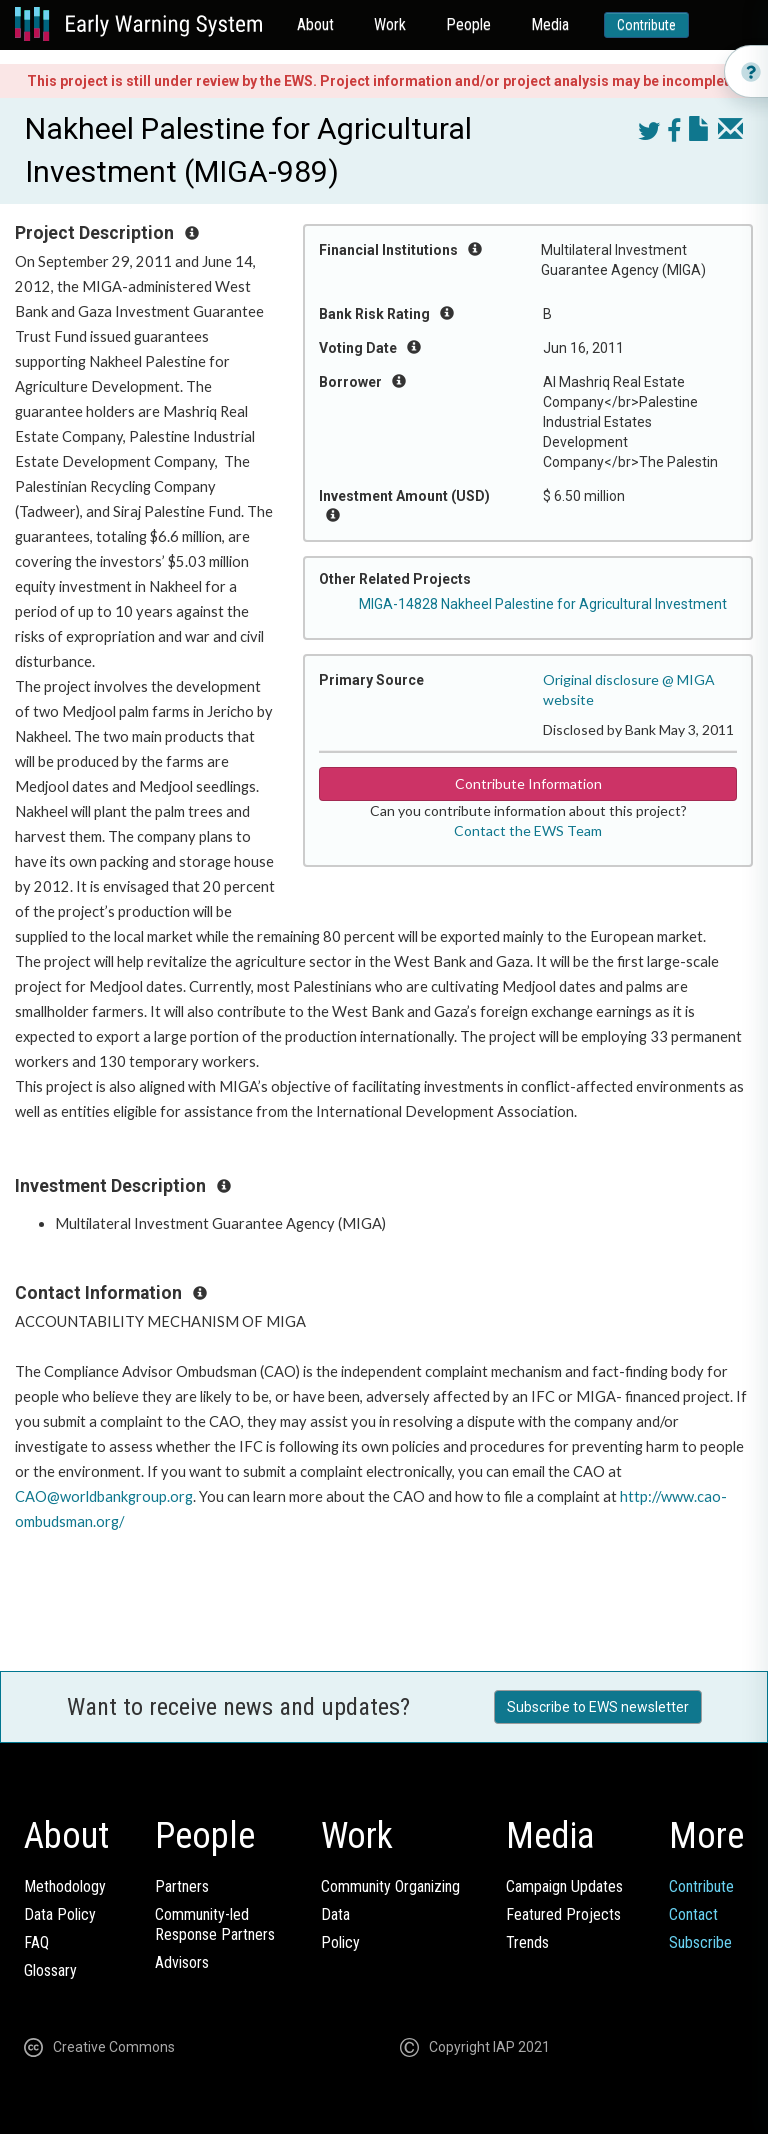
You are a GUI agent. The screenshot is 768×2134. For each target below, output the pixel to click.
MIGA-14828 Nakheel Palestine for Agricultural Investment (543, 604)
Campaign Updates (564, 1886)
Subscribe (700, 1942)
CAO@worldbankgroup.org (104, 1496)
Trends (527, 1942)
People (468, 24)
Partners (182, 1886)
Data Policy (60, 1914)
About (315, 24)
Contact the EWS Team (528, 830)
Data (335, 1914)
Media (550, 24)
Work (390, 24)
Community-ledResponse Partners (215, 1924)
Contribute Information (528, 783)
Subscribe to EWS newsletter (598, 1707)
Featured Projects (563, 1914)
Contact (693, 1914)
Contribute (646, 25)
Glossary (50, 1970)
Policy (340, 1942)
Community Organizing (390, 1886)
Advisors (182, 1962)
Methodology (65, 1886)
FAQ (36, 1942)
